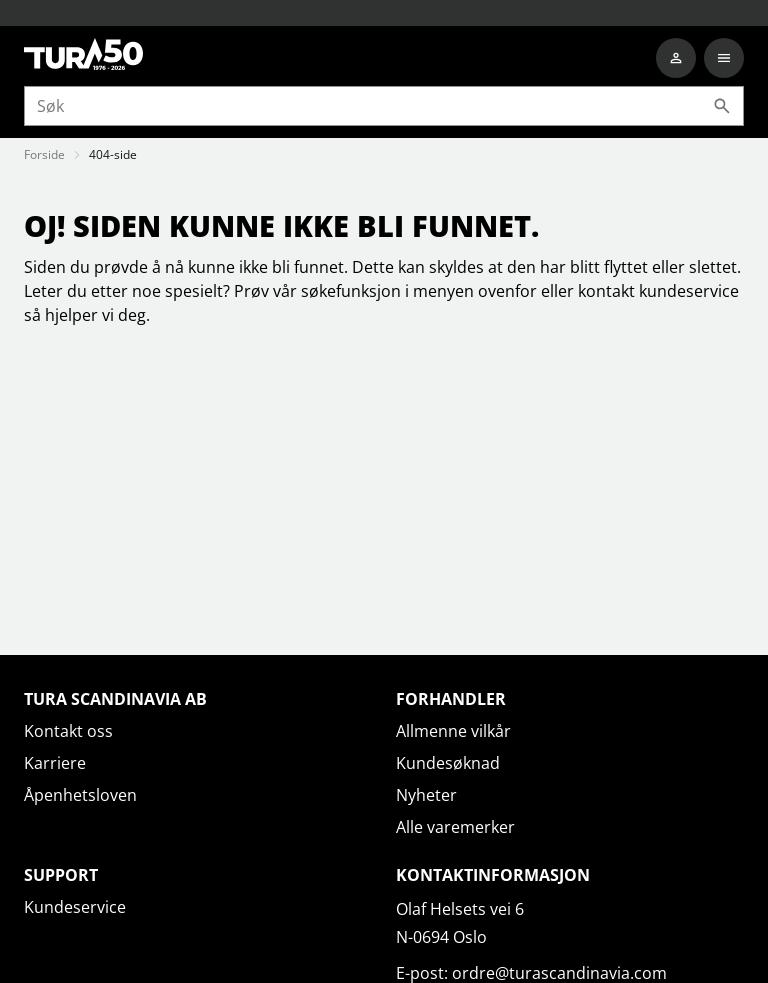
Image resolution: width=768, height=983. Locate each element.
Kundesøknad (448, 763)
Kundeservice (75, 907)
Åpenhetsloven (80, 795)
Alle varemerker (455, 827)
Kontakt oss (68, 731)
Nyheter (426, 795)
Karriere (55, 763)
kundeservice (689, 291)
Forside (44, 154)
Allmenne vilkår (453, 731)
